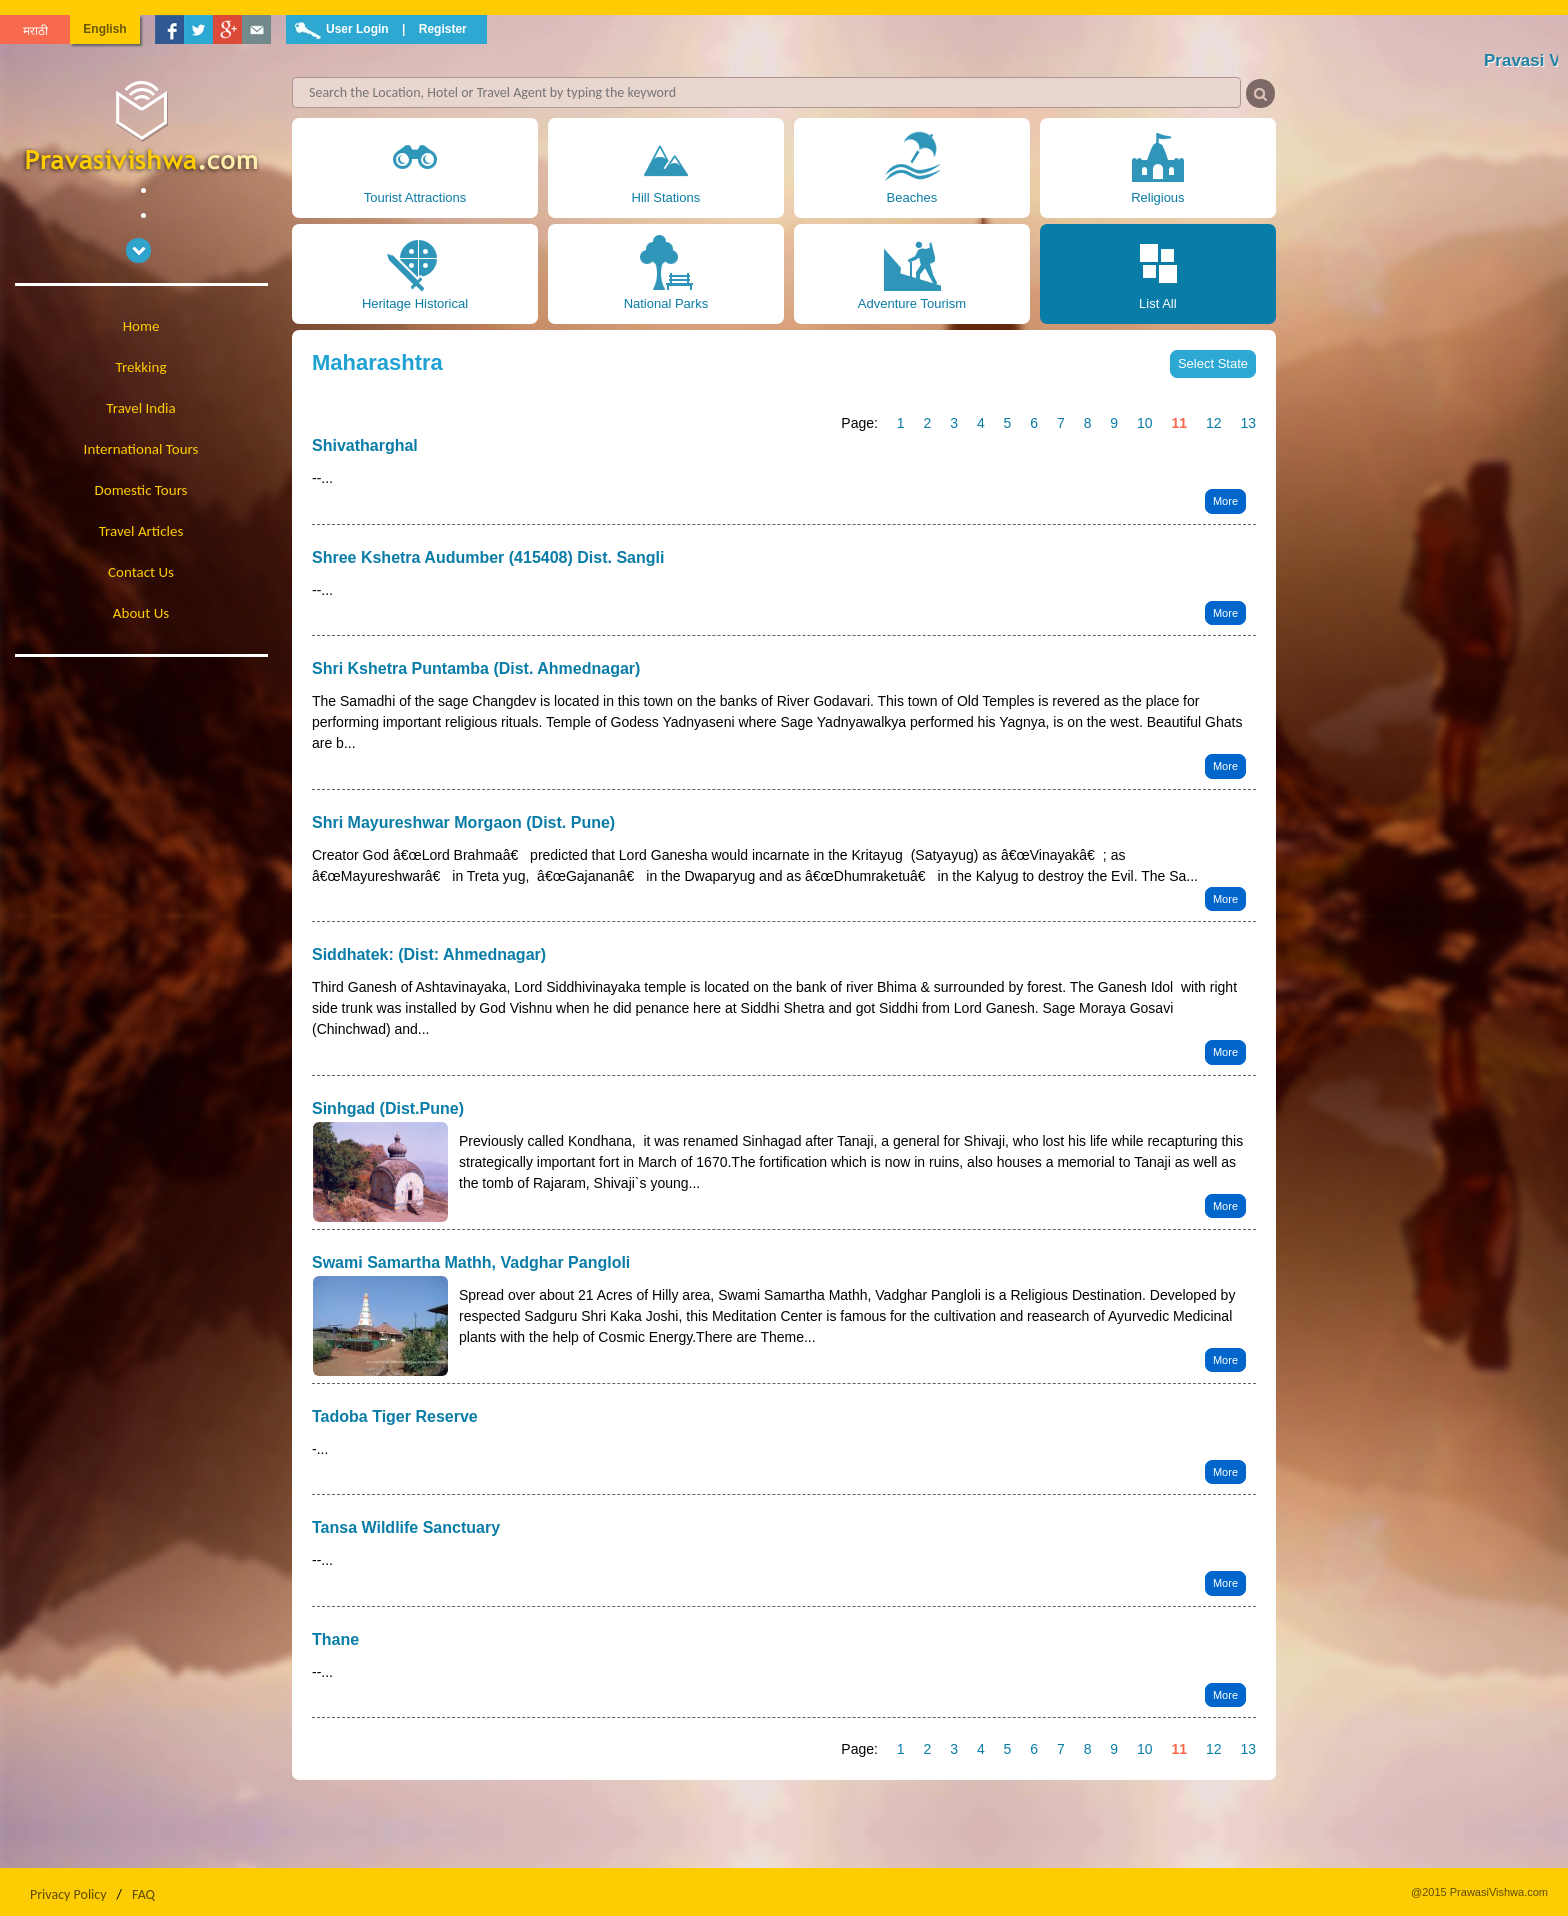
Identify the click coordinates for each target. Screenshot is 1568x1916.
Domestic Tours (141, 490)
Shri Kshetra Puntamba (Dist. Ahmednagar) (476, 668)
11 (1179, 423)
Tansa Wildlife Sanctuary (406, 1527)
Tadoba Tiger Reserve (395, 1416)
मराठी (35, 31)
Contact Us (141, 572)
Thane (335, 1639)
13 (1248, 423)
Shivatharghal (365, 445)
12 (1214, 423)
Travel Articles (141, 531)
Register (443, 29)
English (104, 29)
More (1225, 501)
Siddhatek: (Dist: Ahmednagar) (429, 954)
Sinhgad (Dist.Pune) (388, 1108)
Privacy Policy (68, 1894)
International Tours (141, 449)
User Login (357, 29)
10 (1145, 423)
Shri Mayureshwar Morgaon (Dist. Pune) (463, 822)
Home (141, 326)
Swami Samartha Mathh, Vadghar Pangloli (471, 1262)
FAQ (143, 1894)
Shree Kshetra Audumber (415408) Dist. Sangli (488, 557)
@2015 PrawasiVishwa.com (1479, 1892)
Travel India (140, 408)
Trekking (141, 367)
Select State (1213, 363)
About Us (141, 613)
